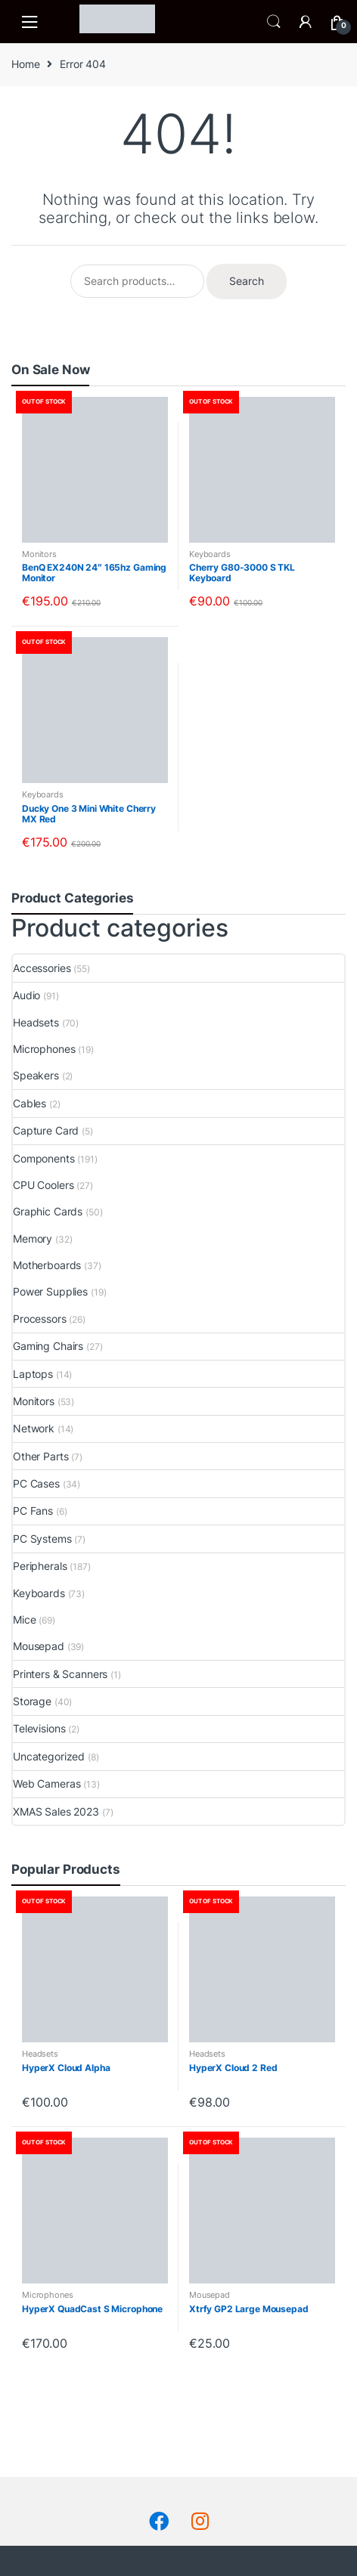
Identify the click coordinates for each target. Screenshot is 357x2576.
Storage (32, 1701)
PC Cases (36, 1483)
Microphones (44, 1048)
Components (44, 1158)
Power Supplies (50, 1291)
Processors (40, 1318)
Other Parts (40, 1456)
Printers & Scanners (60, 1673)
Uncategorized (49, 1756)
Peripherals (40, 1565)
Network (33, 1428)
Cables (29, 1103)
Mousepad (38, 1645)
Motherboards (47, 1265)
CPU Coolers (43, 1184)
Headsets (36, 1022)
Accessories (41, 967)
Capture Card (46, 1130)
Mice (24, 1619)
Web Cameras (46, 1783)
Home (25, 63)
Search (273, 22)
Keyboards (210, 554)
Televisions (39, 1728)
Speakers (36, 1075)
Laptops (33, 1373)
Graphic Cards (47, 1211)
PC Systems (42, 1538)
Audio (26, 995)
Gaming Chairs (48, 1345)
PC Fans (33, 1510)
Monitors (39, 554)
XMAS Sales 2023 (56, 1811)
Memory (32, 1238)
